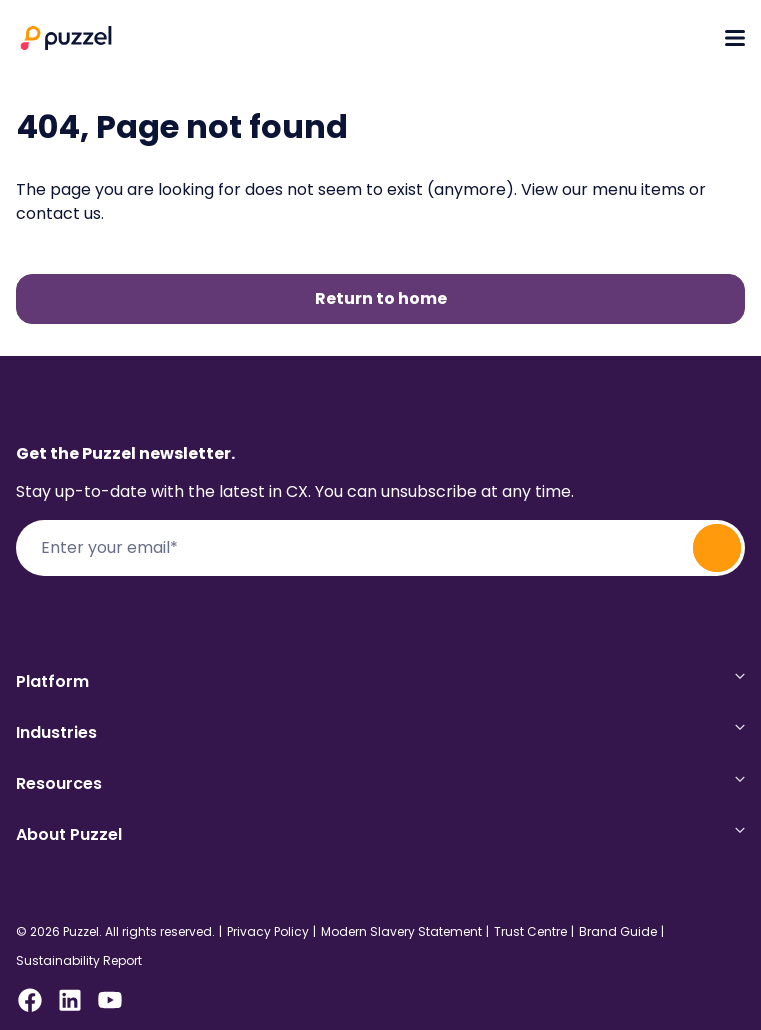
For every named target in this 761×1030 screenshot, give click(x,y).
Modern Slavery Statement (401, 932)
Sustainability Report (79, 961)
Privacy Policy (268, 932)
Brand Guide (618, 932)
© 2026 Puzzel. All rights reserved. (115, 932)
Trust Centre (530, 932)
